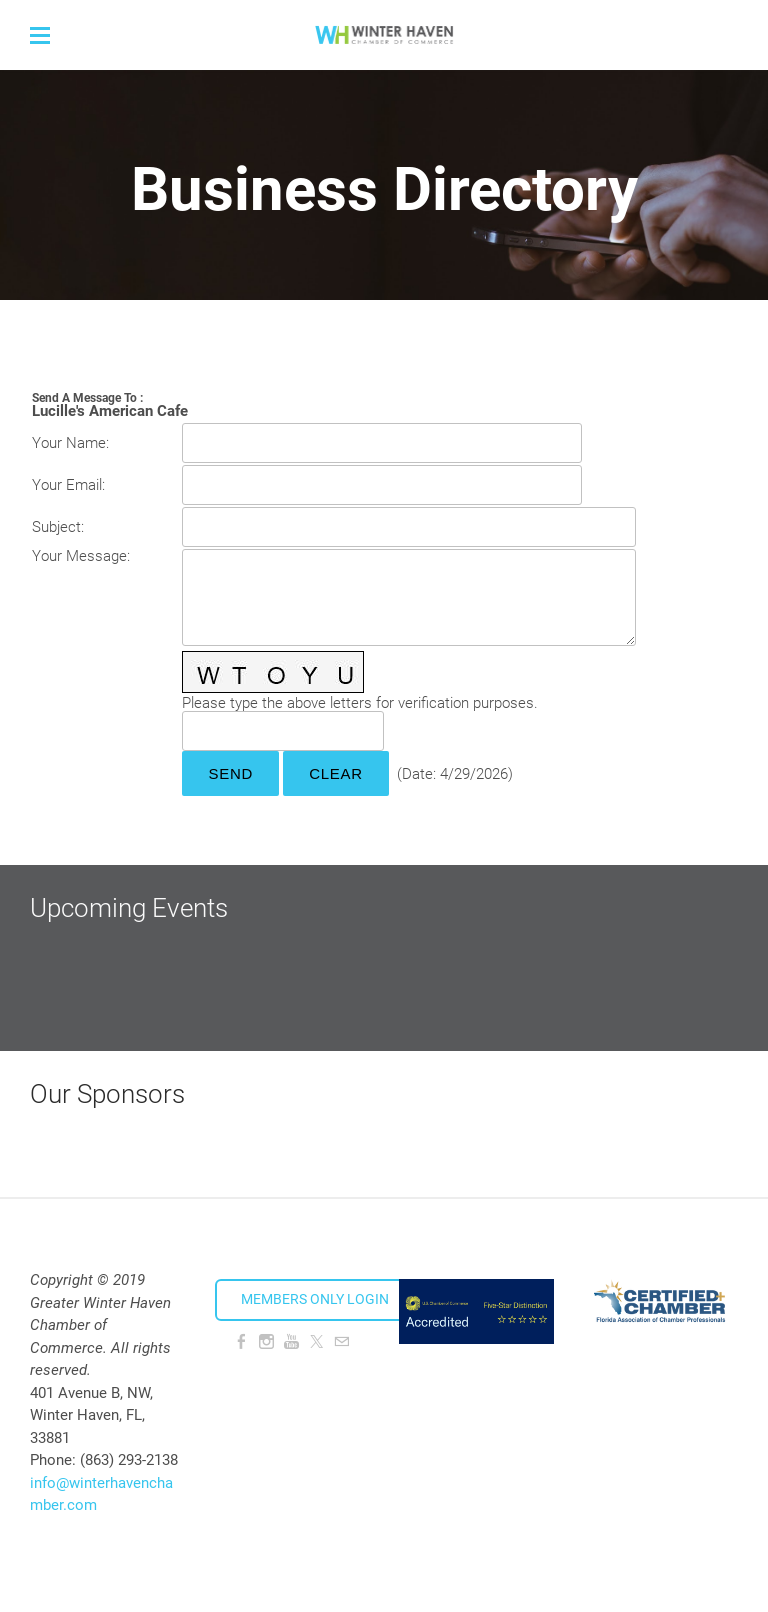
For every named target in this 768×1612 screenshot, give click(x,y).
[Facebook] (241, 1342)
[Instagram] (266, 1342)
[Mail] (341, 1342)
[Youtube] (291, 1342)
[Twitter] (316, 1342)
